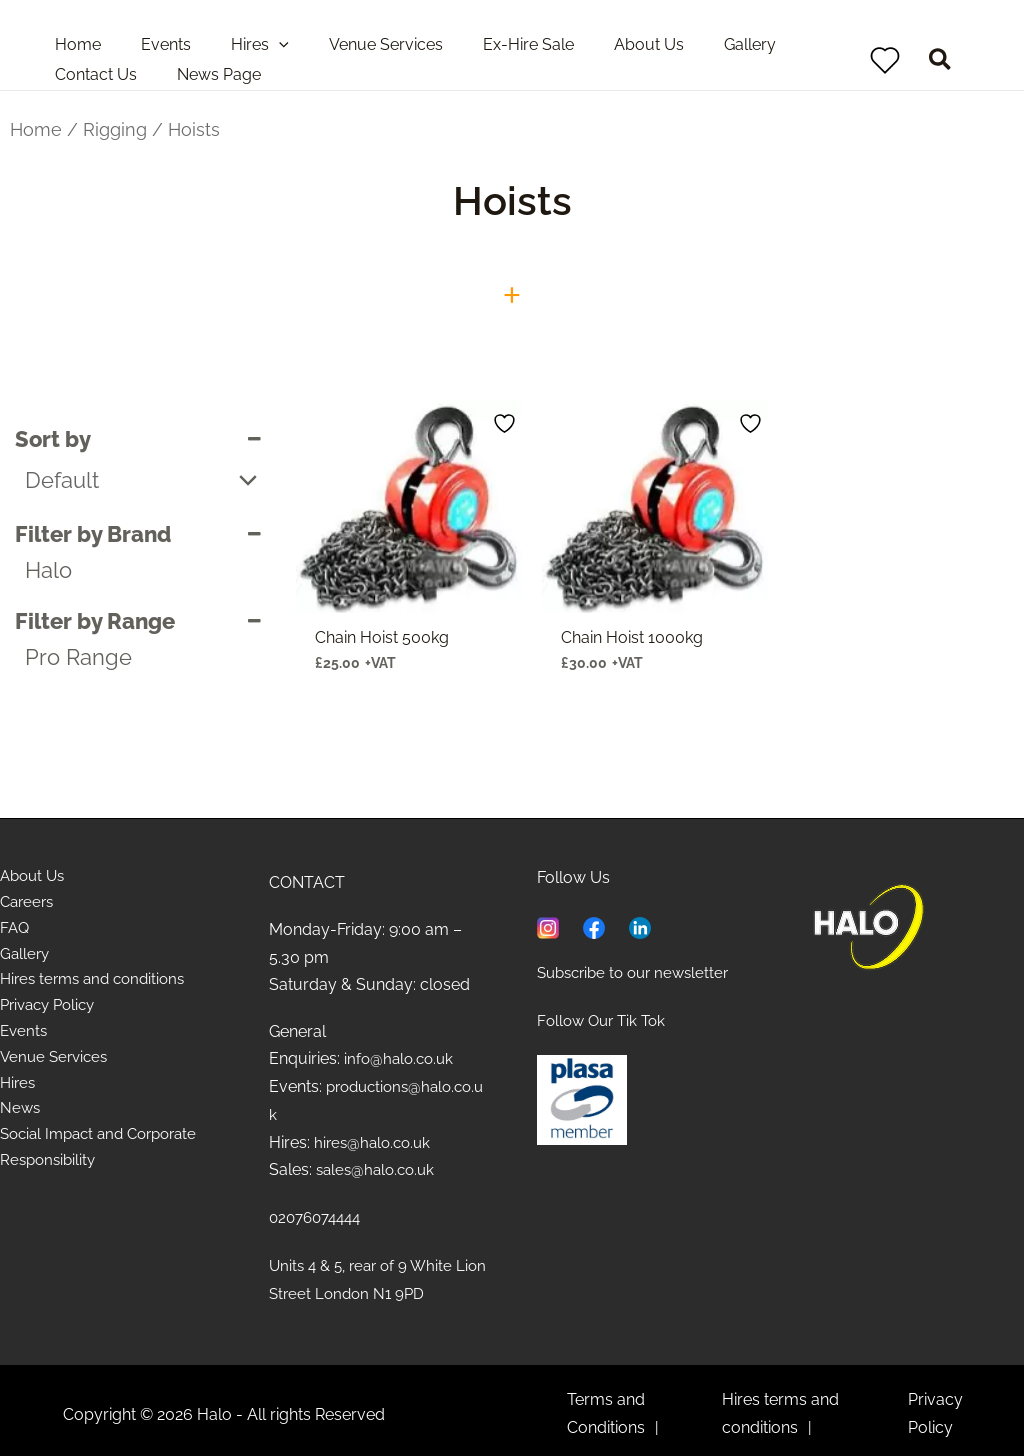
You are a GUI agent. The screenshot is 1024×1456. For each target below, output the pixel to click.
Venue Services (57, 1068)
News (21, 1122)
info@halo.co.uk (401, 1058)
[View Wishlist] (885, 60)
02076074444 (319, 1214)
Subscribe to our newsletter (639, 972)
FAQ (15, 932)
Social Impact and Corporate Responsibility (106, 1163)
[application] (259, 45)
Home (36, 129)
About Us (35, 877)
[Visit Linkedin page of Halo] (640, 925)
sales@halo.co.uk (379, 1167)
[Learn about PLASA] (582, 1098)
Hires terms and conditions (98, 986)
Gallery (26, 959)
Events (25, 1041)
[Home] (869, 927)
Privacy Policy (52, 1013)
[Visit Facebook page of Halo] (594, 925)
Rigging (115, 129)
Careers (29, 905)
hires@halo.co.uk (375, 1140)
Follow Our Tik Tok (605, 1019)
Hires (19, 1095)
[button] (941, 62)
